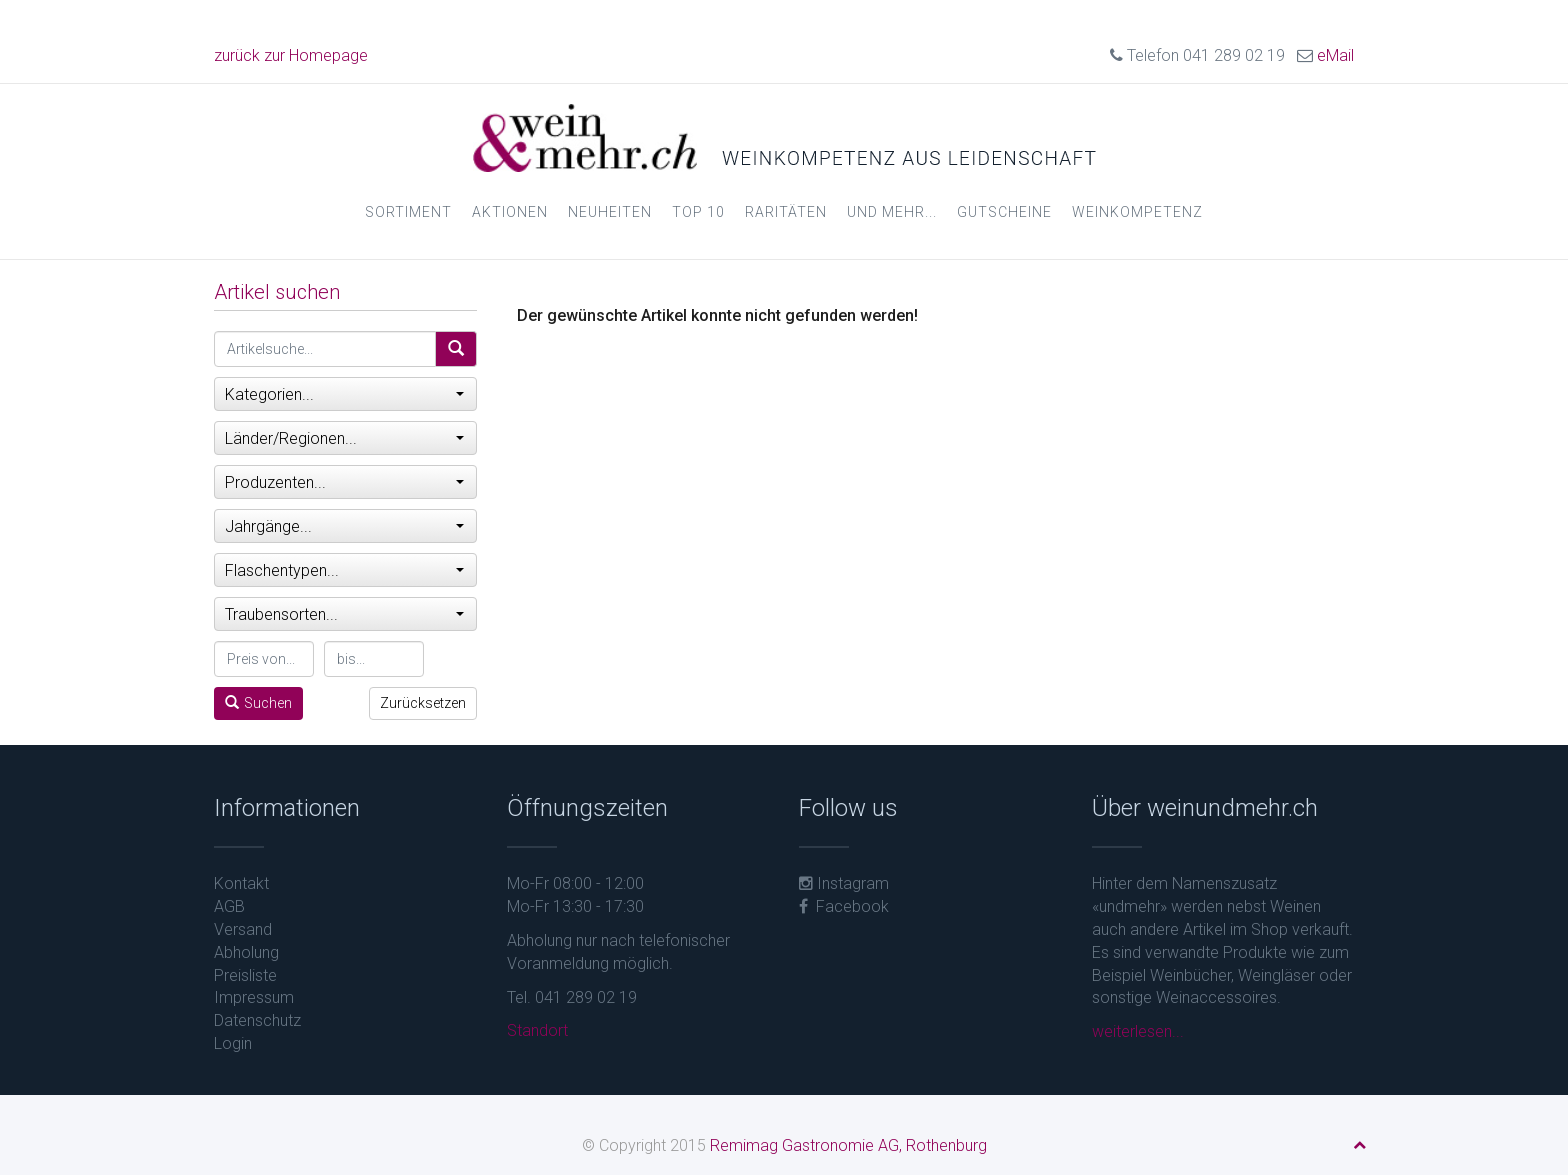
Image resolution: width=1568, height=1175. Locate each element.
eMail (1335, 55)
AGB (229, 906)
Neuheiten (610, 212)
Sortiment (408, 212)
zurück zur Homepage (291, 55)
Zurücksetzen (423, 703)
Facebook (844, 906)
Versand (243, 929)
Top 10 (698, 212)
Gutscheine (1004, 212)
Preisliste (245, 975)
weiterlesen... (1138, 1031)
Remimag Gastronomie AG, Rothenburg (848, 1145)
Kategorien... (344, 394)
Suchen (258, 703)
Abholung (246, 952)
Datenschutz (257, 1020)
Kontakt (241, 883)
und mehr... (892, 212)
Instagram (844, 883)
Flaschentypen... (344, 570)
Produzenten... (344, 482)
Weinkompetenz (1137, 212)
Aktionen (510, 212)
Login (233, 1043)
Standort (537, 1030)
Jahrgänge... (344, 526)
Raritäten (786, 212)
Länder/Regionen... (344, 438)
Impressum (254, 997)
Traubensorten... (344, 614)
